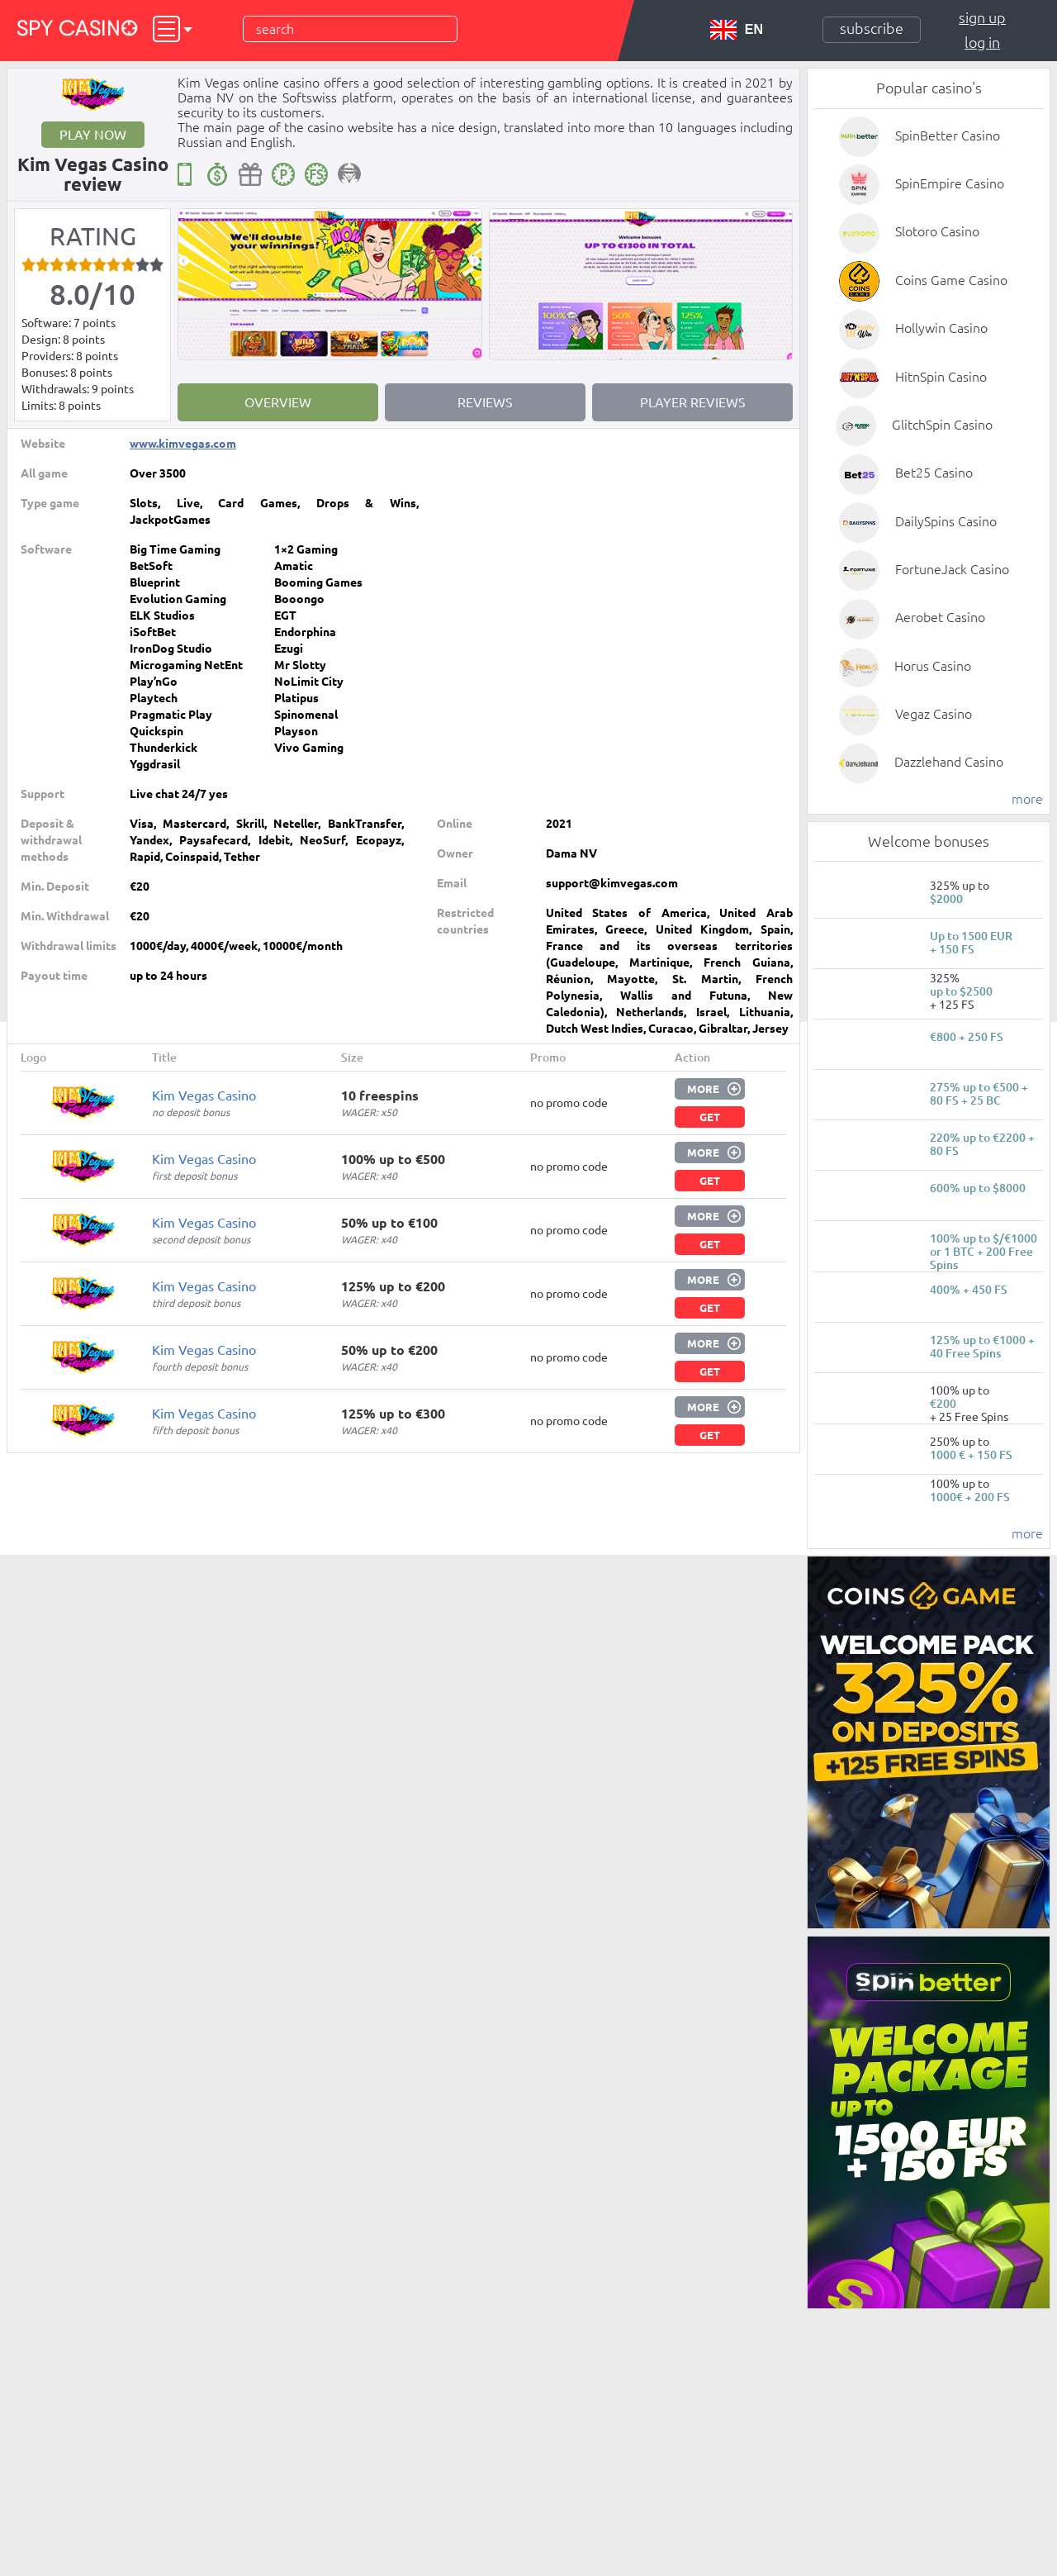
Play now (92, 134)
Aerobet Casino (940, 617)
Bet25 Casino (934, 472)
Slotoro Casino (937, 231)
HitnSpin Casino (941, 376)
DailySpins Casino (946, 521)
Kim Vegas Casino (204, 1095)
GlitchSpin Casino (942, 424)
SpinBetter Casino (947, 135)
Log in (982, 42)
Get (709, 1117)
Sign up (982, 17)
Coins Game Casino (951, 280)
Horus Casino (932, 665)
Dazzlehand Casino (948, 761)
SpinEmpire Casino (949, 183)
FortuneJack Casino (952, 569)
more (1027, 798)
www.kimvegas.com (183, 443)
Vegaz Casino (933, 713)
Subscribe (871, 28)
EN (736, 30)
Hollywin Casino (941, 328)
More (703, 1089)
